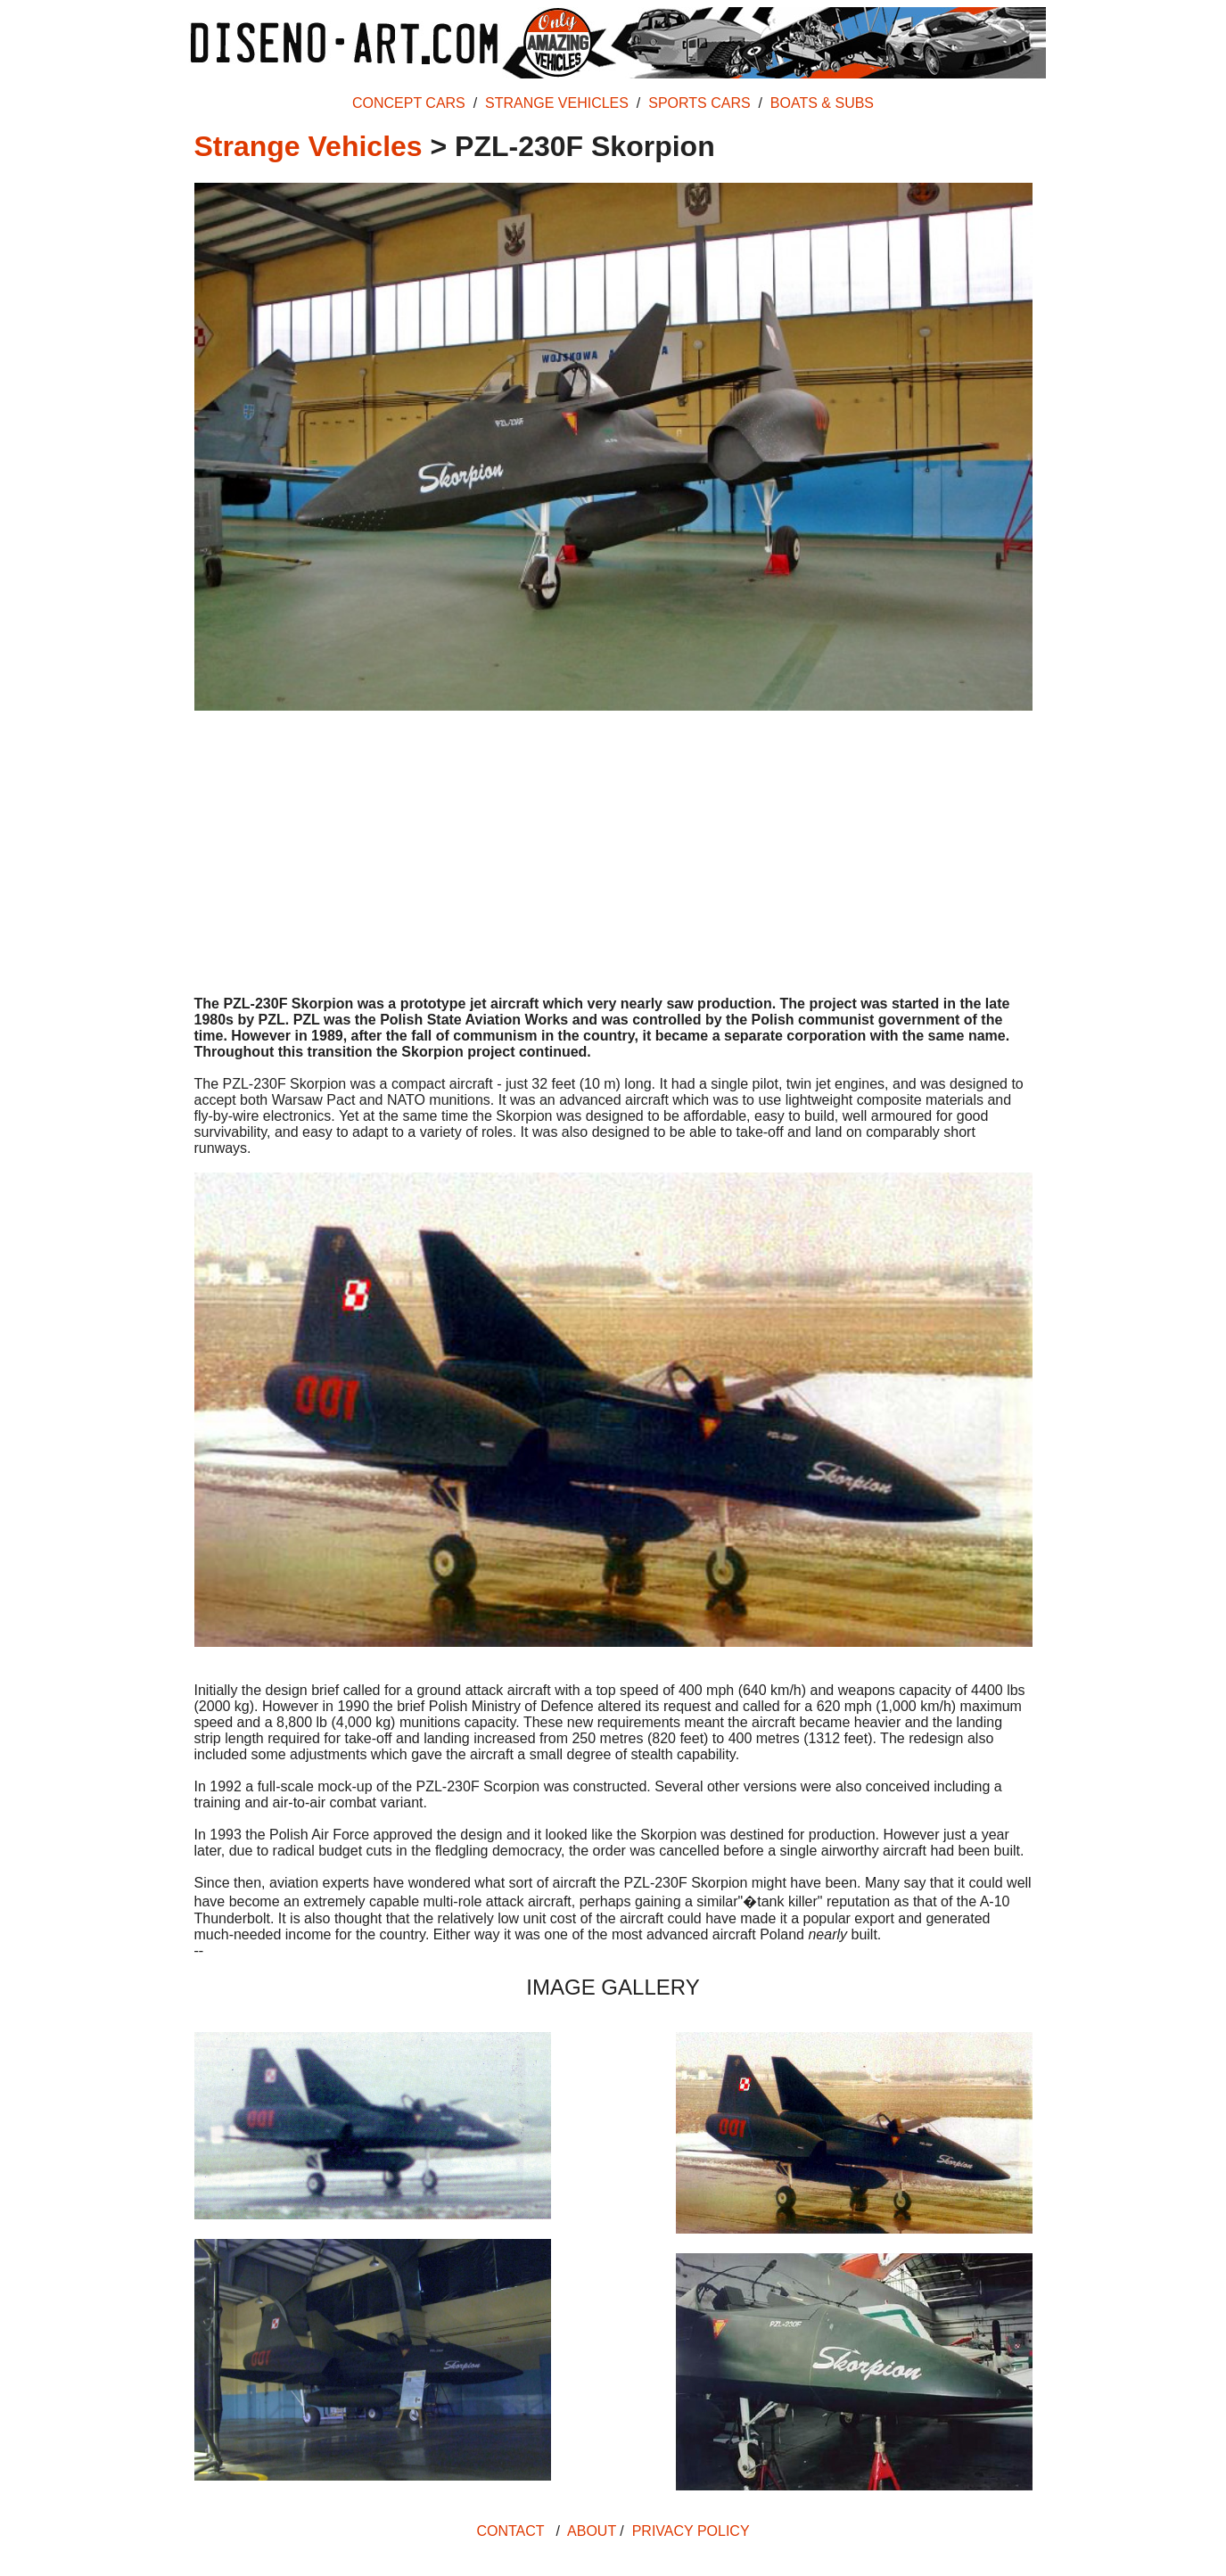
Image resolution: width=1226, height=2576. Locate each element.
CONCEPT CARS (408, 103)
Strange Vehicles (308, 146)
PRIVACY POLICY (691, 2531)
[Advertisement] (613, 855)
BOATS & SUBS (822, 103)
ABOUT (591, 2531)
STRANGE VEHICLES (557, 103)
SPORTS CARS (699, 103)
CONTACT (510, 2531)
